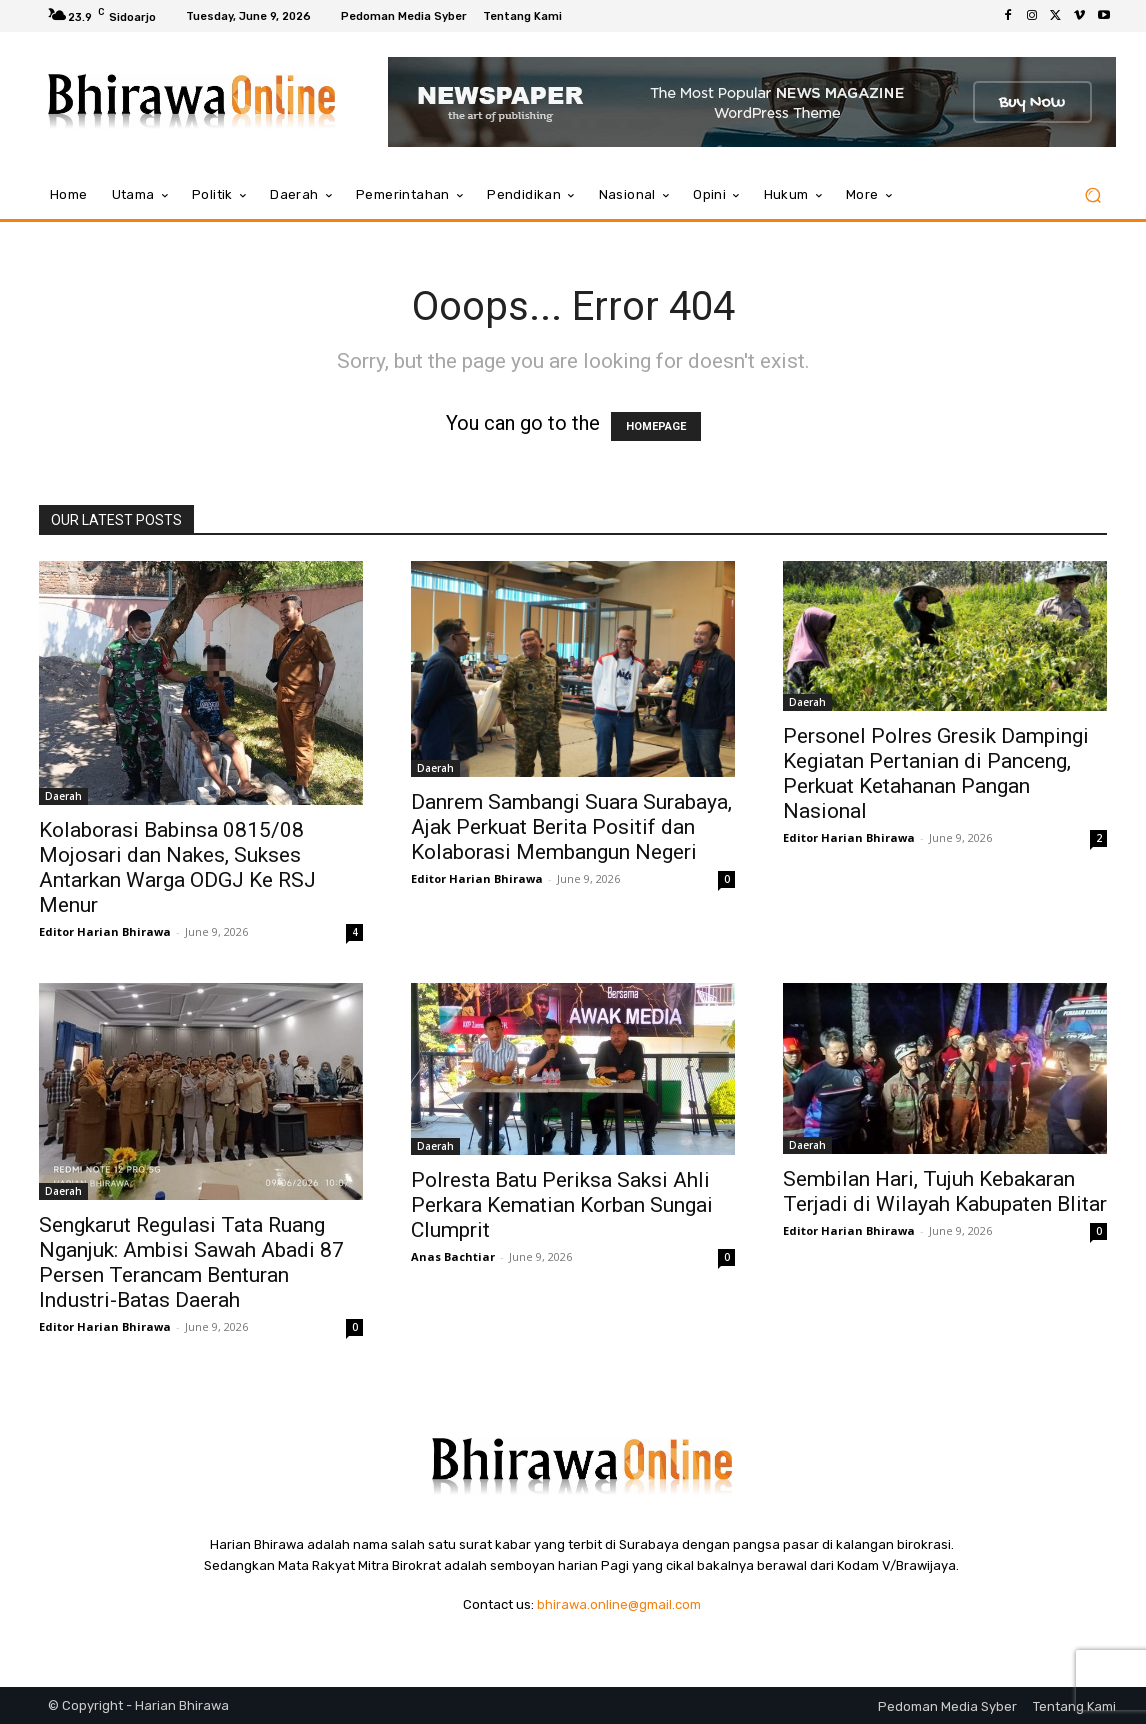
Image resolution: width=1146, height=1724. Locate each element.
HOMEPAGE (656, 426)
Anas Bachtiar (453, 1256)
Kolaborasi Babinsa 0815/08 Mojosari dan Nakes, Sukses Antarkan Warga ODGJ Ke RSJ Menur (177, 867)
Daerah (63, 796)
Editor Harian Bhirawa (105, 931)
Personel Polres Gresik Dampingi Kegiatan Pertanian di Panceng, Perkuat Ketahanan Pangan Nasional (936, 773)
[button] (1092, 195)
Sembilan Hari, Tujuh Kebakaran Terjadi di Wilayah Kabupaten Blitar (945, 1191)
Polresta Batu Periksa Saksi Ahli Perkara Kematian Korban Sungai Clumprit (562, 1205)
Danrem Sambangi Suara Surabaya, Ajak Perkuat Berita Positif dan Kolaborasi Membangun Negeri (571, 827)
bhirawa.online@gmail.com (619, 1604)
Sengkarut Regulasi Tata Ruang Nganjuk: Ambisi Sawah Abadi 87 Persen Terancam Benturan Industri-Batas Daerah (191, 1262)
